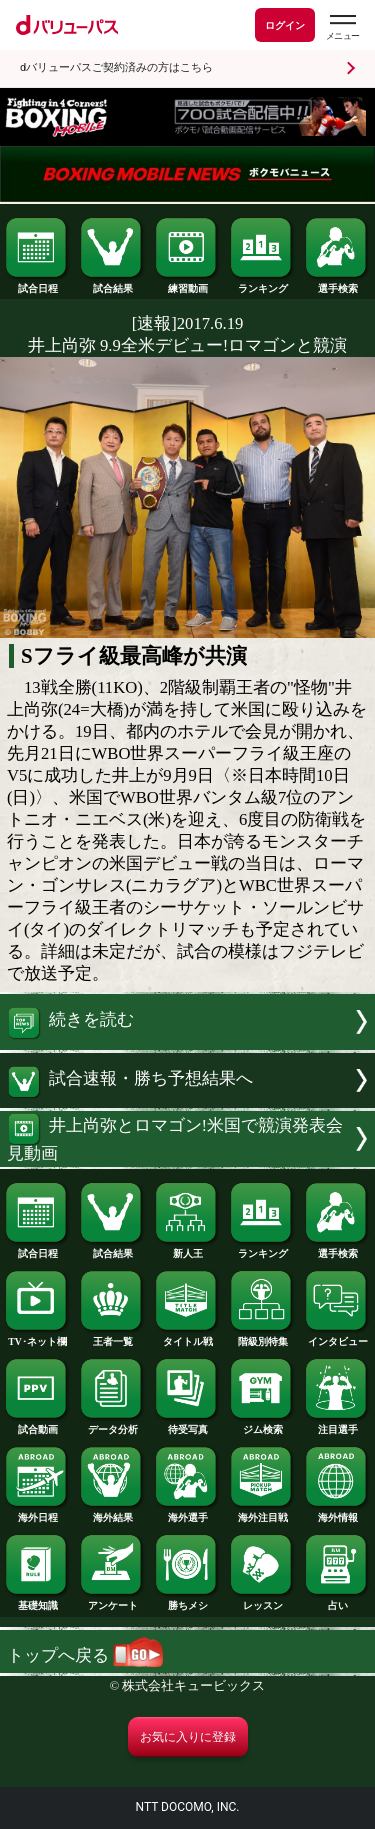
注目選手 (337, 1425)
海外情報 (337, 1513)
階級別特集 (262, 1337)
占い (337, 1601)
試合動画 (37, 1425)
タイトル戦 (187, 1337)
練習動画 (187, 284)
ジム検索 (262, 1425)
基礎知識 (37, 1601)
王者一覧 (112, 1337)
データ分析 (112, 1425)
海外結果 (112, 1513)
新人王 (187, 1249)
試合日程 (37, 284)
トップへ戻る (85, 1655)
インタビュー (337, 1337)
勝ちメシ (187, 1601)
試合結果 (112, 284)
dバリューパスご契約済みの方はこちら (116, 67)
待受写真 (187, 1425)
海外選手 (187, 1513)
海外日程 (37, 1513)
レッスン (262, 1601)
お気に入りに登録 (188, 1737)
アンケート (112, 1601)
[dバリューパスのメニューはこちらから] (342, 27)
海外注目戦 (262, 1513)
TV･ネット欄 (37, 1337)
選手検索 (337, 284)
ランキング (262, 284)
